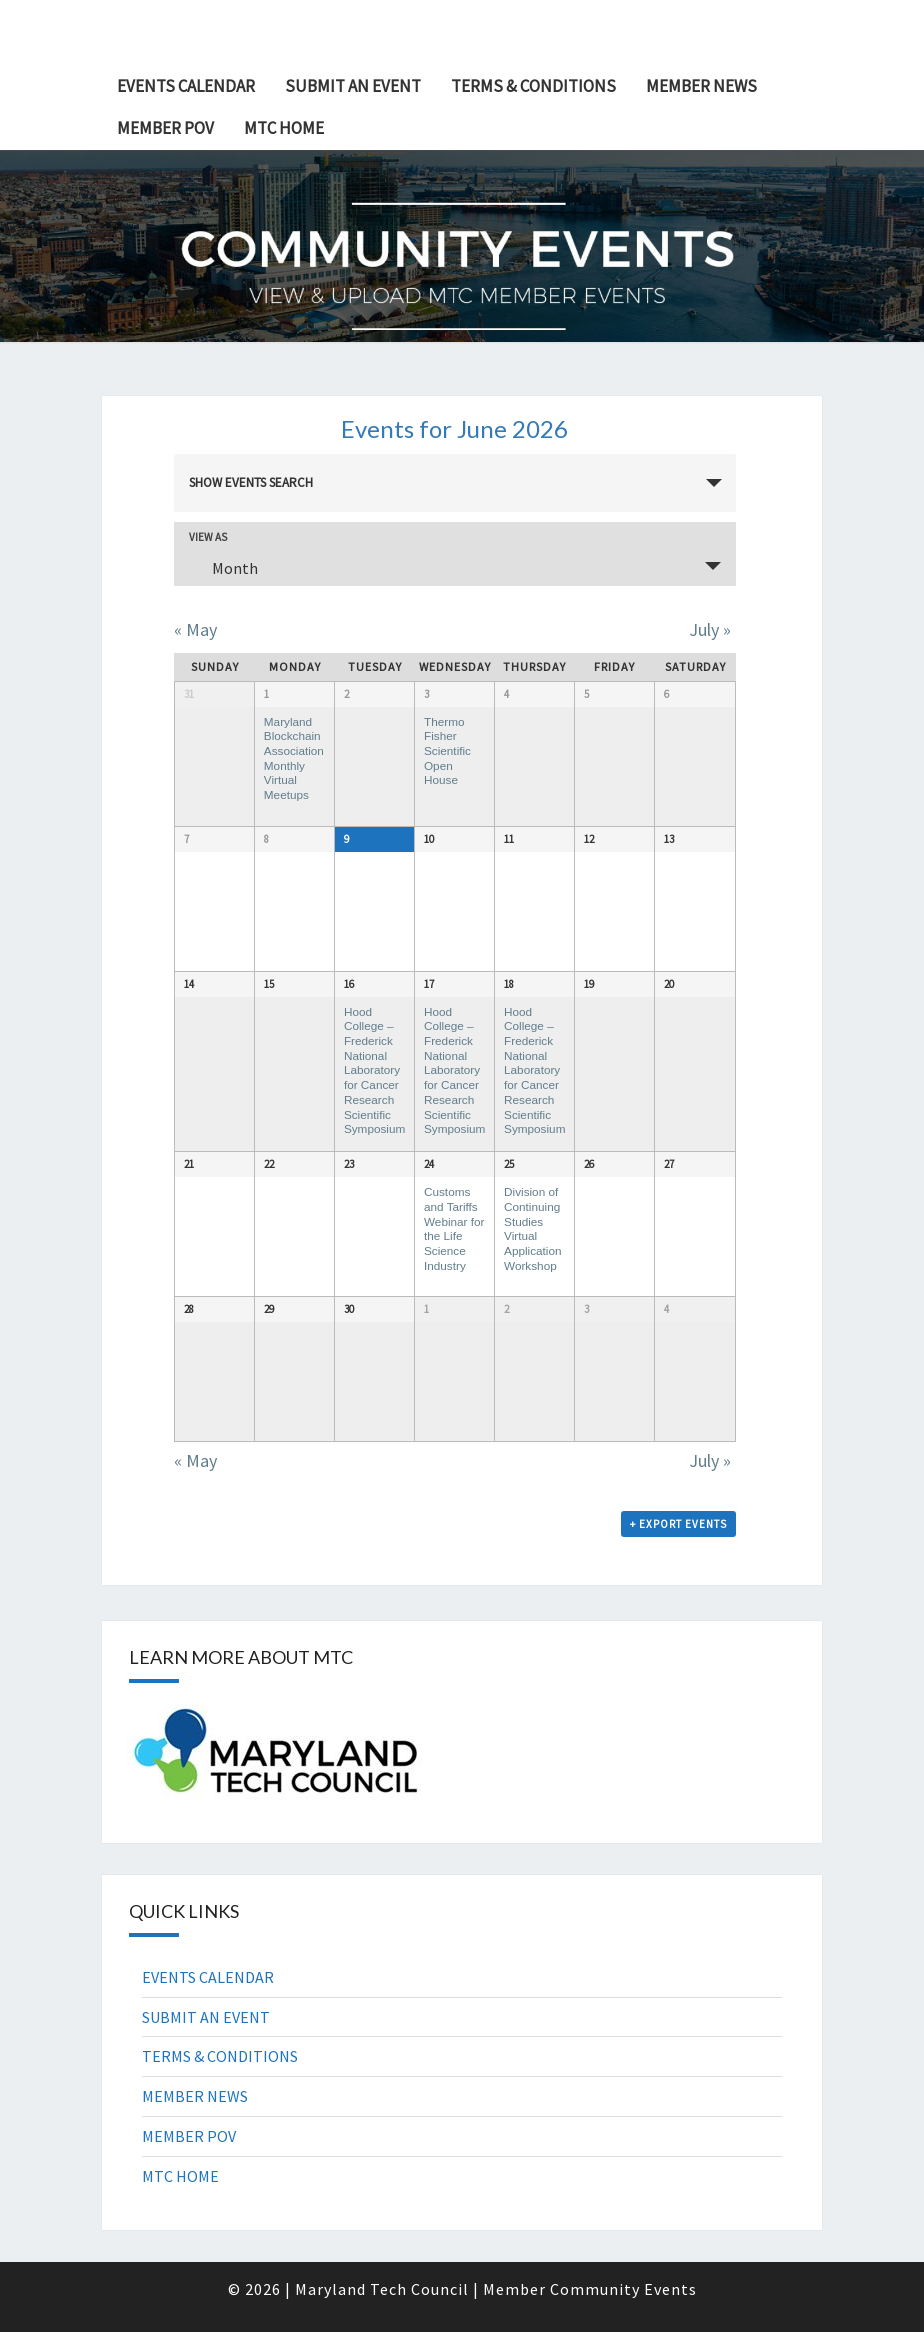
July (710, 629)
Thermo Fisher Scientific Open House (447, 751)
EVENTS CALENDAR (186, 86)
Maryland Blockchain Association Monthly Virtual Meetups (294, 758)
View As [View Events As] (208, 537)
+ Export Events (678, 1524)
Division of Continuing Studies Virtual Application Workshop (532, 1228)
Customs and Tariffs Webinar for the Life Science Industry (454, 1228)
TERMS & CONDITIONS (533, 86)
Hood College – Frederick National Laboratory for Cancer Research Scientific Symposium (374, 1070)
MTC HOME (284, 128)
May (195, 629)
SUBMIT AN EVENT (353, 86)
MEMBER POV (165, 128)
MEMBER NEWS (701, 86)
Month (223, 568)
